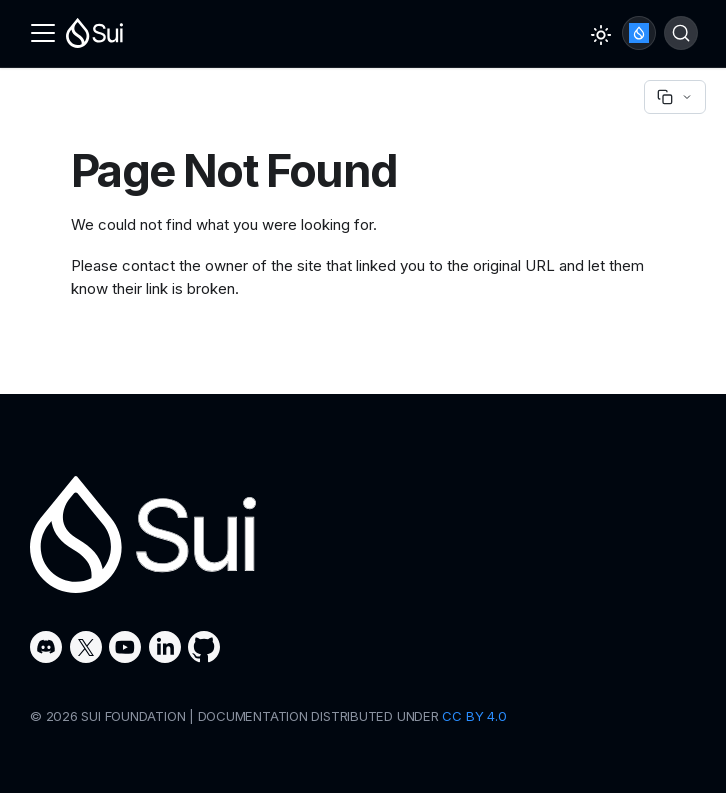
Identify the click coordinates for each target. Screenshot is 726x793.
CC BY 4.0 (474, 716)
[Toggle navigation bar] (43, 33)
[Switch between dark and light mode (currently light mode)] (601, 35)
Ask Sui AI (639, 33)
